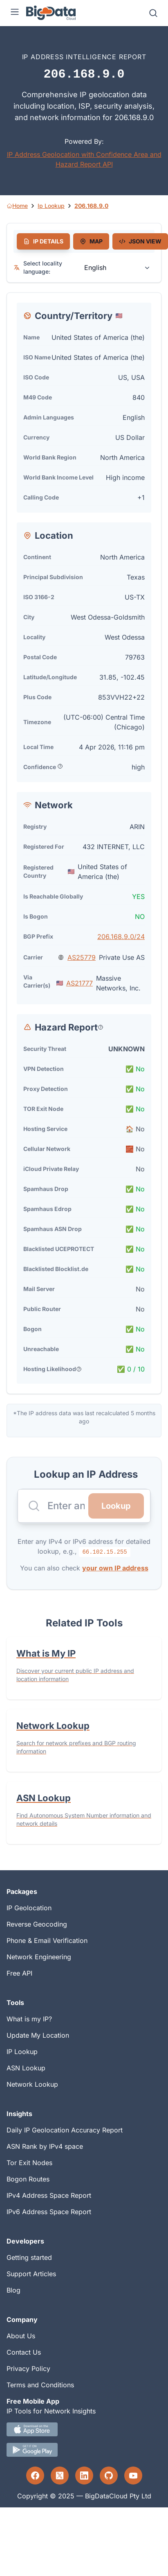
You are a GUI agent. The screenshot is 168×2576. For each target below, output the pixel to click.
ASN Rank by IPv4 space (45, 2146)
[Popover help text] (60, 766)
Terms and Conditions (40, 2385)
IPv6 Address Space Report (49, 2212)
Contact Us (24, 2352)
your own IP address (115, 1568)
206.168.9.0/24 (121, 936)
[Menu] (15, 13)
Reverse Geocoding (37, 1924)
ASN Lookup (26, 2068)
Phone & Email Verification (47, 1940)
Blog (13, 2290)
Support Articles (31, 2274)
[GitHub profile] (109, 2476)
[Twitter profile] (60, 2476)
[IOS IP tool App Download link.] (84, 2429)
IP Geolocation (29, 1908)
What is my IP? (29, 2019)
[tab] (43, 241)
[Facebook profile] (35, 2476)
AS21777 (79, 983)
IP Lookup (22, 2051)
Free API (19, 1973)
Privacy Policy (28, 2368)
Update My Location (38, 2035)
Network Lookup (32, 2084)
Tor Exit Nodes (29, 2163)
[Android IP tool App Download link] (84, 2450)
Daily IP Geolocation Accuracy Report (65, 2130)
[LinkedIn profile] (84, 2476)
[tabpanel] (84, 843)
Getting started (29, 2257)
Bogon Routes (28, 2179)
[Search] (153, 13)
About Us (21, 2336)
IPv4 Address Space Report (49, 2195)
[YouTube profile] (133, 2476)
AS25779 (81, 957)
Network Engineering (39, 1957)
